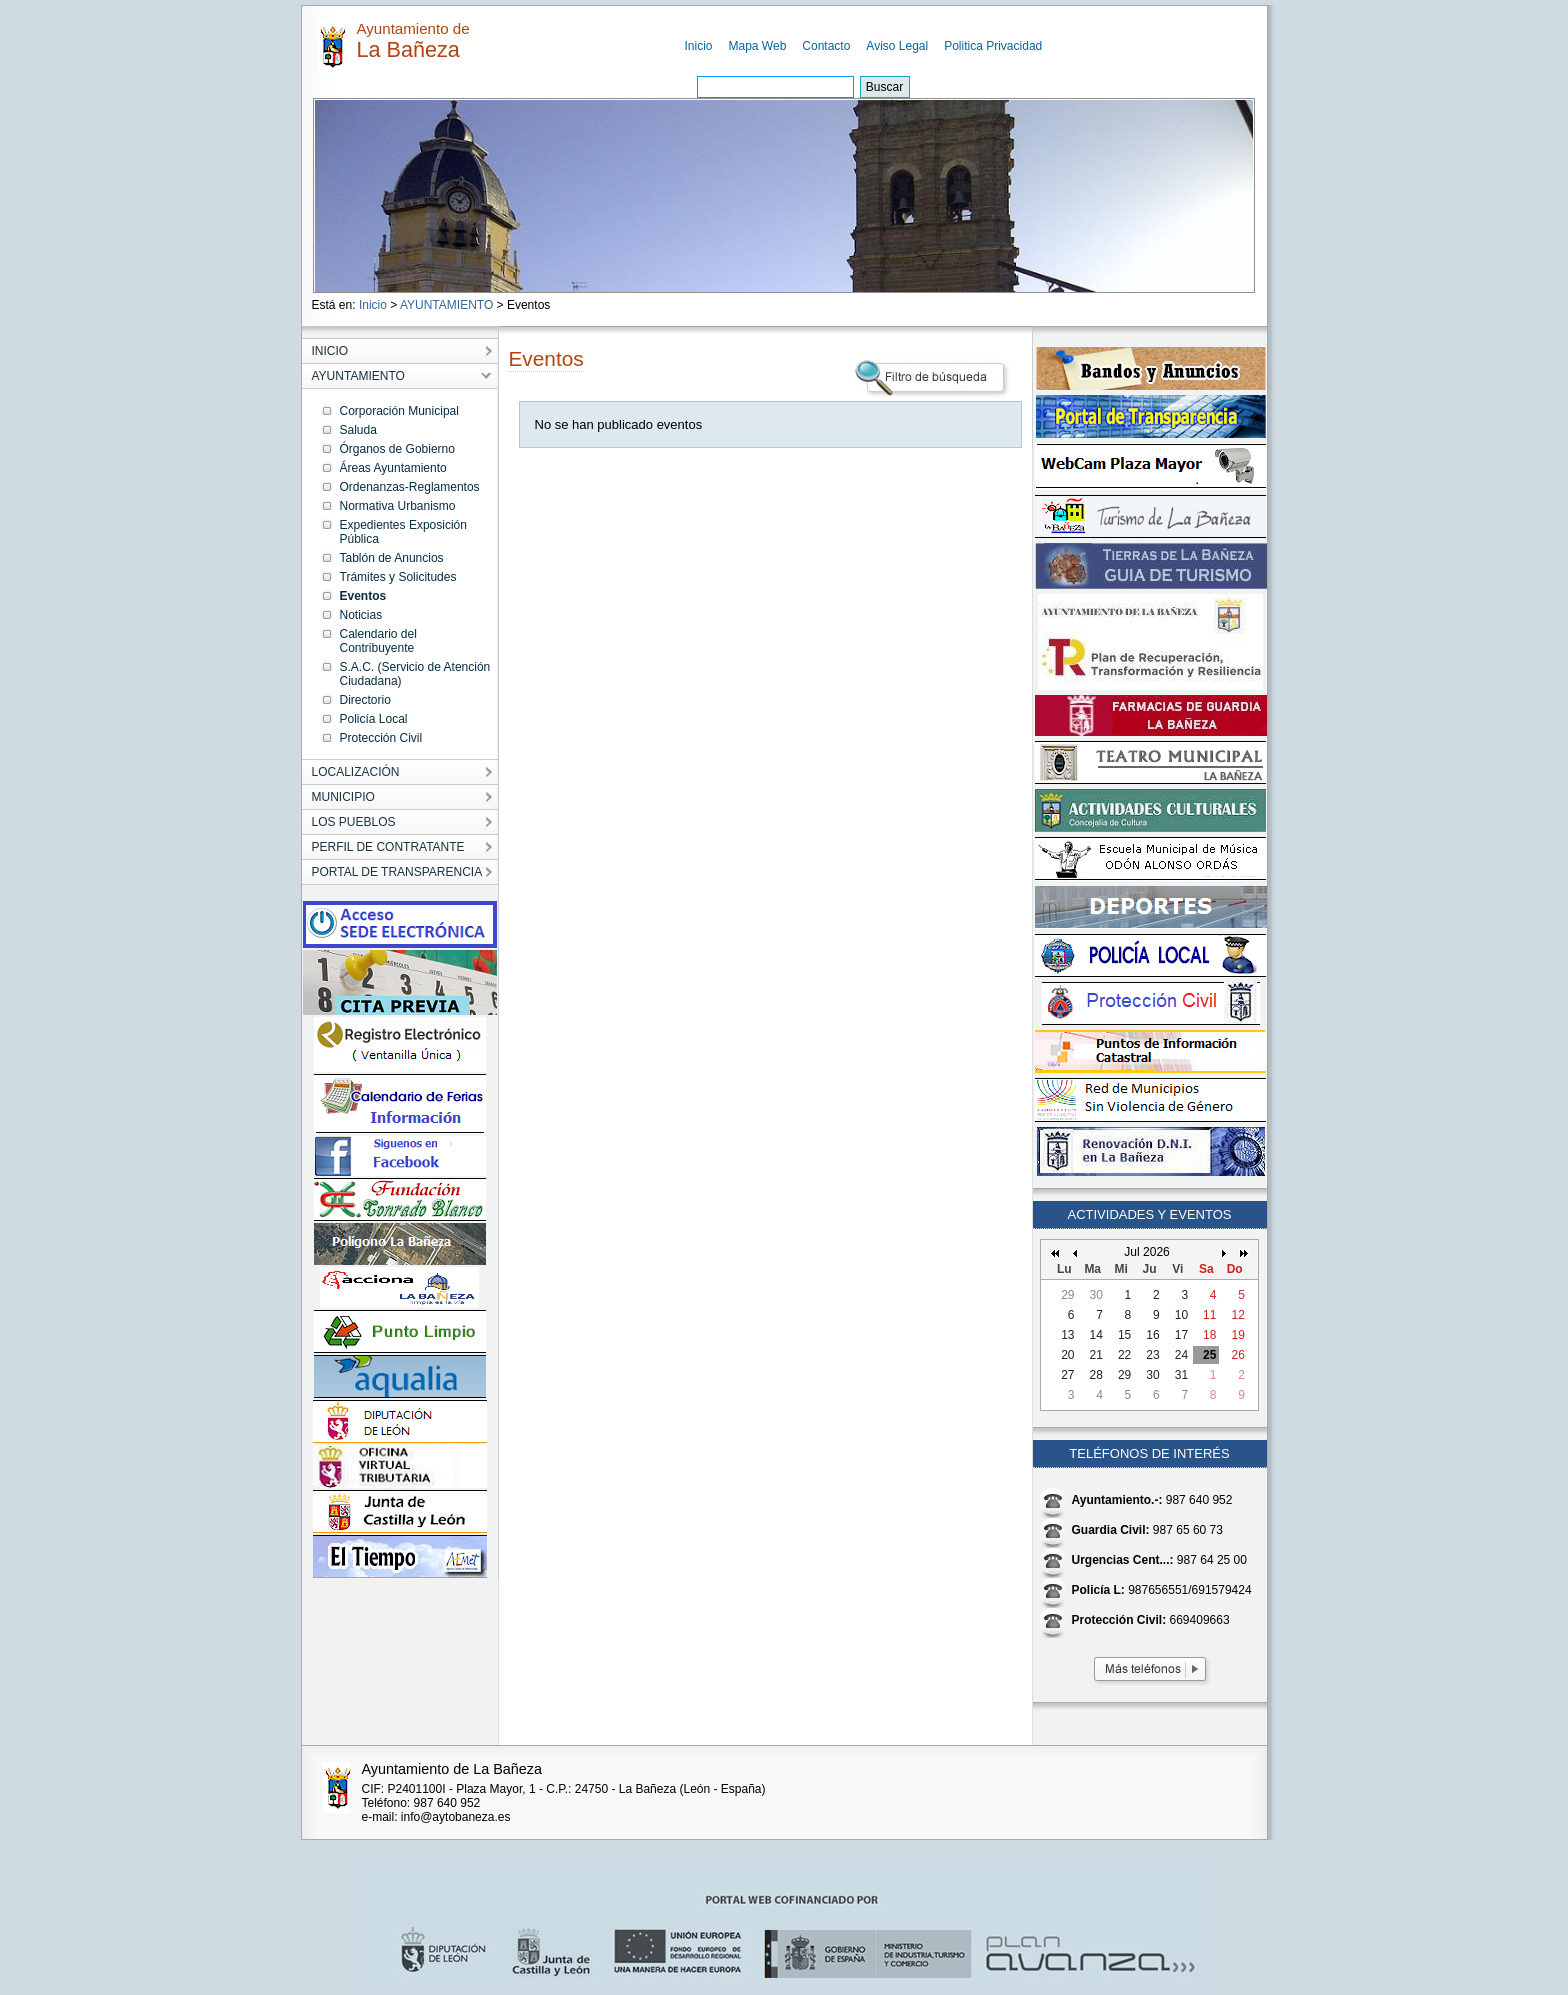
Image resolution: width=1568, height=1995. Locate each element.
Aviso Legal (897, 46)
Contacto (826, 46)
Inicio (699, 46)
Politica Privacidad (993, 46)
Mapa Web (758, 46)
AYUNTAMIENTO (446, 305)
